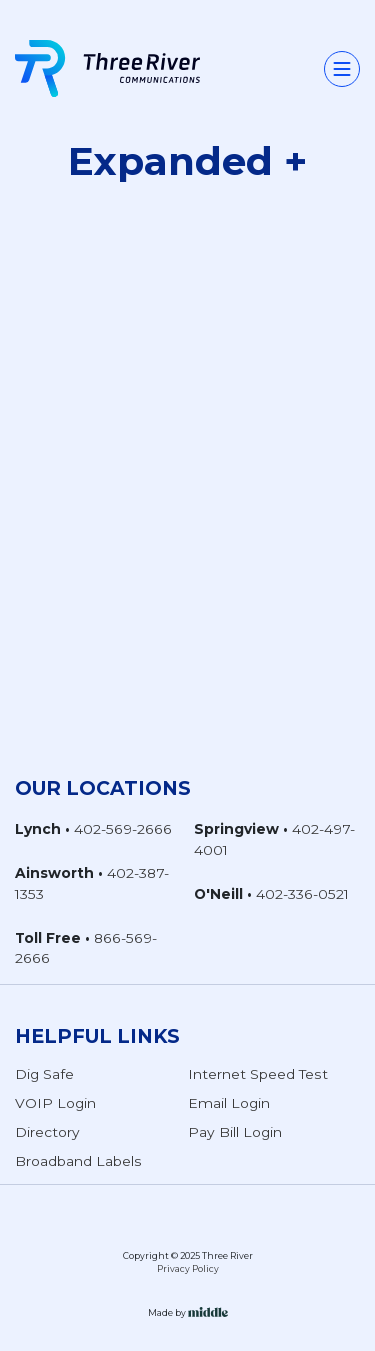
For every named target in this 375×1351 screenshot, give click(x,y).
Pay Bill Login (235, 1132)
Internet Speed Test (258, 1074)
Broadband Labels (78, 1161)
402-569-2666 (123, 829)
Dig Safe (44, 1074)
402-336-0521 (302, 894)
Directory (47, 1132)
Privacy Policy (188, 1269)
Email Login (229, 1103)
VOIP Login (55, 1103)
